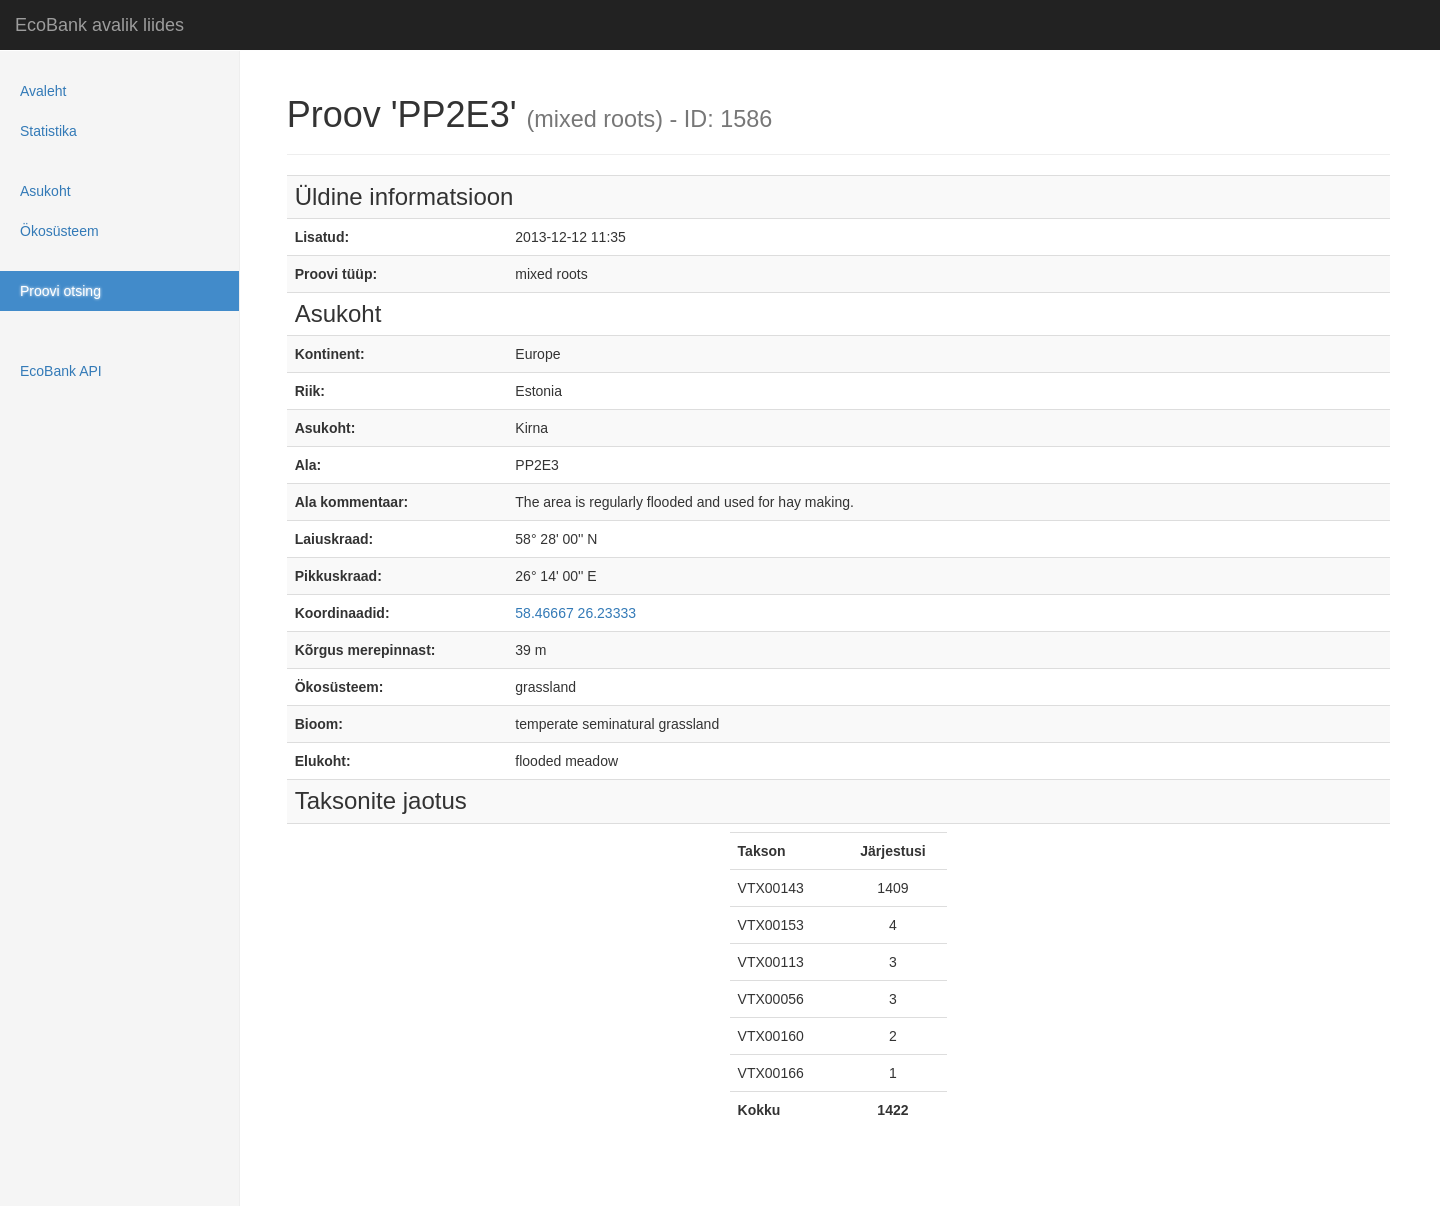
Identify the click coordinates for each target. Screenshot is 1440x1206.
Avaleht (43, 91)
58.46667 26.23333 (575, 613)
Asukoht (45, 191)
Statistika (48, 131)
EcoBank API (61, 371)
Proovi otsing (60, 291)
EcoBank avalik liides (99, 25)
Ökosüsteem (59, 231)
